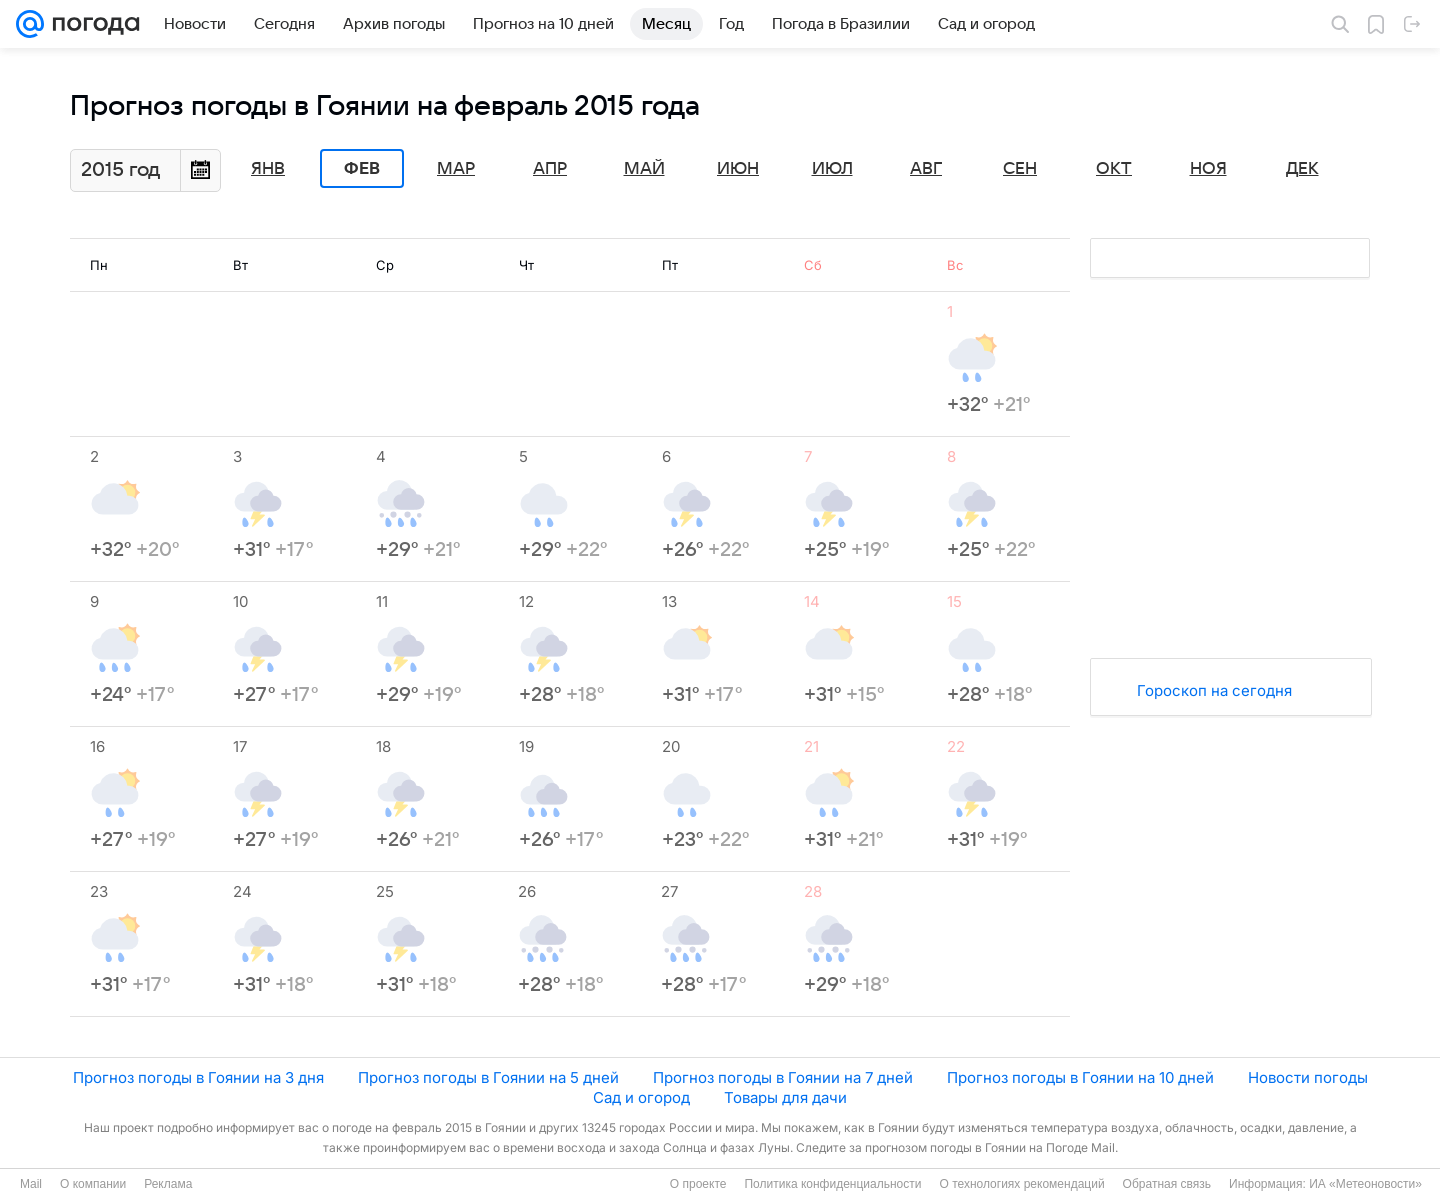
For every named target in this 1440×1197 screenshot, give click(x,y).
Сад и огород (641, 1097)
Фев (362, 169)
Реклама (168, 1184)
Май (644, 169)
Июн (738, 169)
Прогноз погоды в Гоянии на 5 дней (488, 1077)
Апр (550, 169)
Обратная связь (1167, 1184)
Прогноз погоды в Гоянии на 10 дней (1080, 1077)
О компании (93, 1184)
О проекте (698, 1184)
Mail (31, 1184)
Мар (456, 169)
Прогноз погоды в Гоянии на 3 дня (198, 1077)
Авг (926, 169)
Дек (1302, 169)
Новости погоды (1308, 1077)
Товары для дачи (785, 1097)
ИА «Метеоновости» (1365, 1184)
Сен (1020, 169)
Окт (1114, 169)
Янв (268, 169)
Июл (832, 169)
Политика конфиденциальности (832, 1184)
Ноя (1208, 169)
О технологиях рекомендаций (1021, 1184)
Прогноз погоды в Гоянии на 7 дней (783, 1077)
